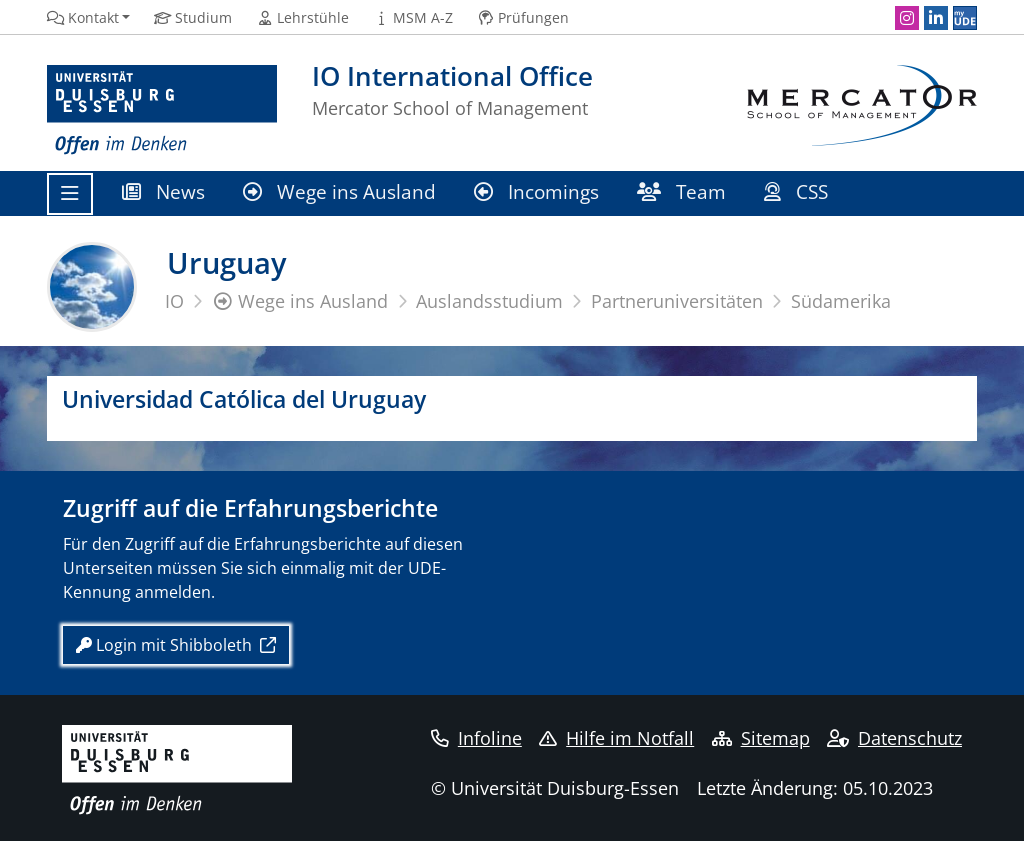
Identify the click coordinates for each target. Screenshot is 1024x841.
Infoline (476, 738)
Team (681, 191)
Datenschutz (894, 738)
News (163, 191)
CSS (798, 191)
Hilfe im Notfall (616, 738)
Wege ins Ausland (339, 191)
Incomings (536, 191)
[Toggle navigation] (70, 194)
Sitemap (761, 738)
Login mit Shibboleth (166, 645)
